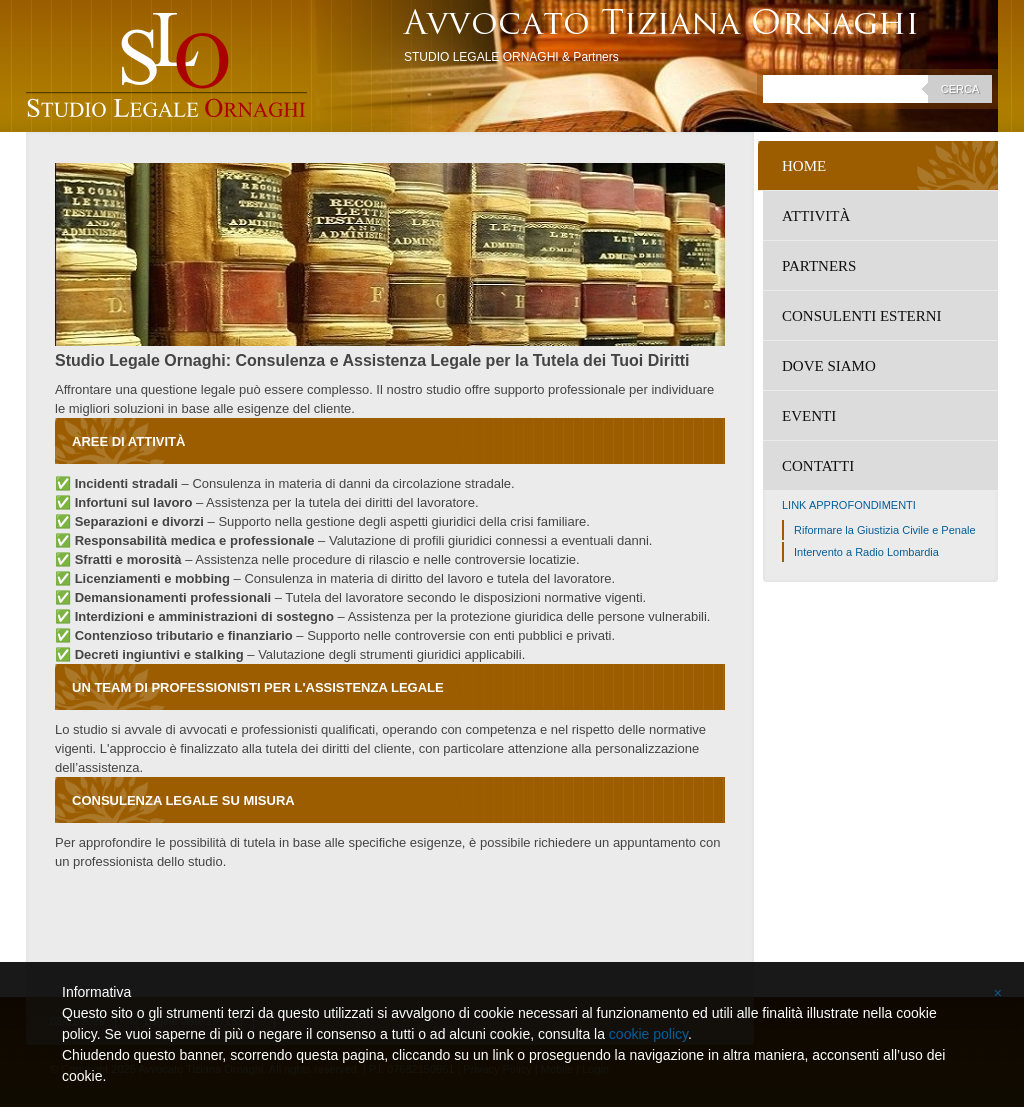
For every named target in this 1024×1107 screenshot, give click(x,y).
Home (804, 166)
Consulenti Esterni (862, 316)
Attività (816, 216)
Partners (819, 266)
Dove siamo (829, 366)
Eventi (809, 416)
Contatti (818, 466)
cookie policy (648, 1034)
